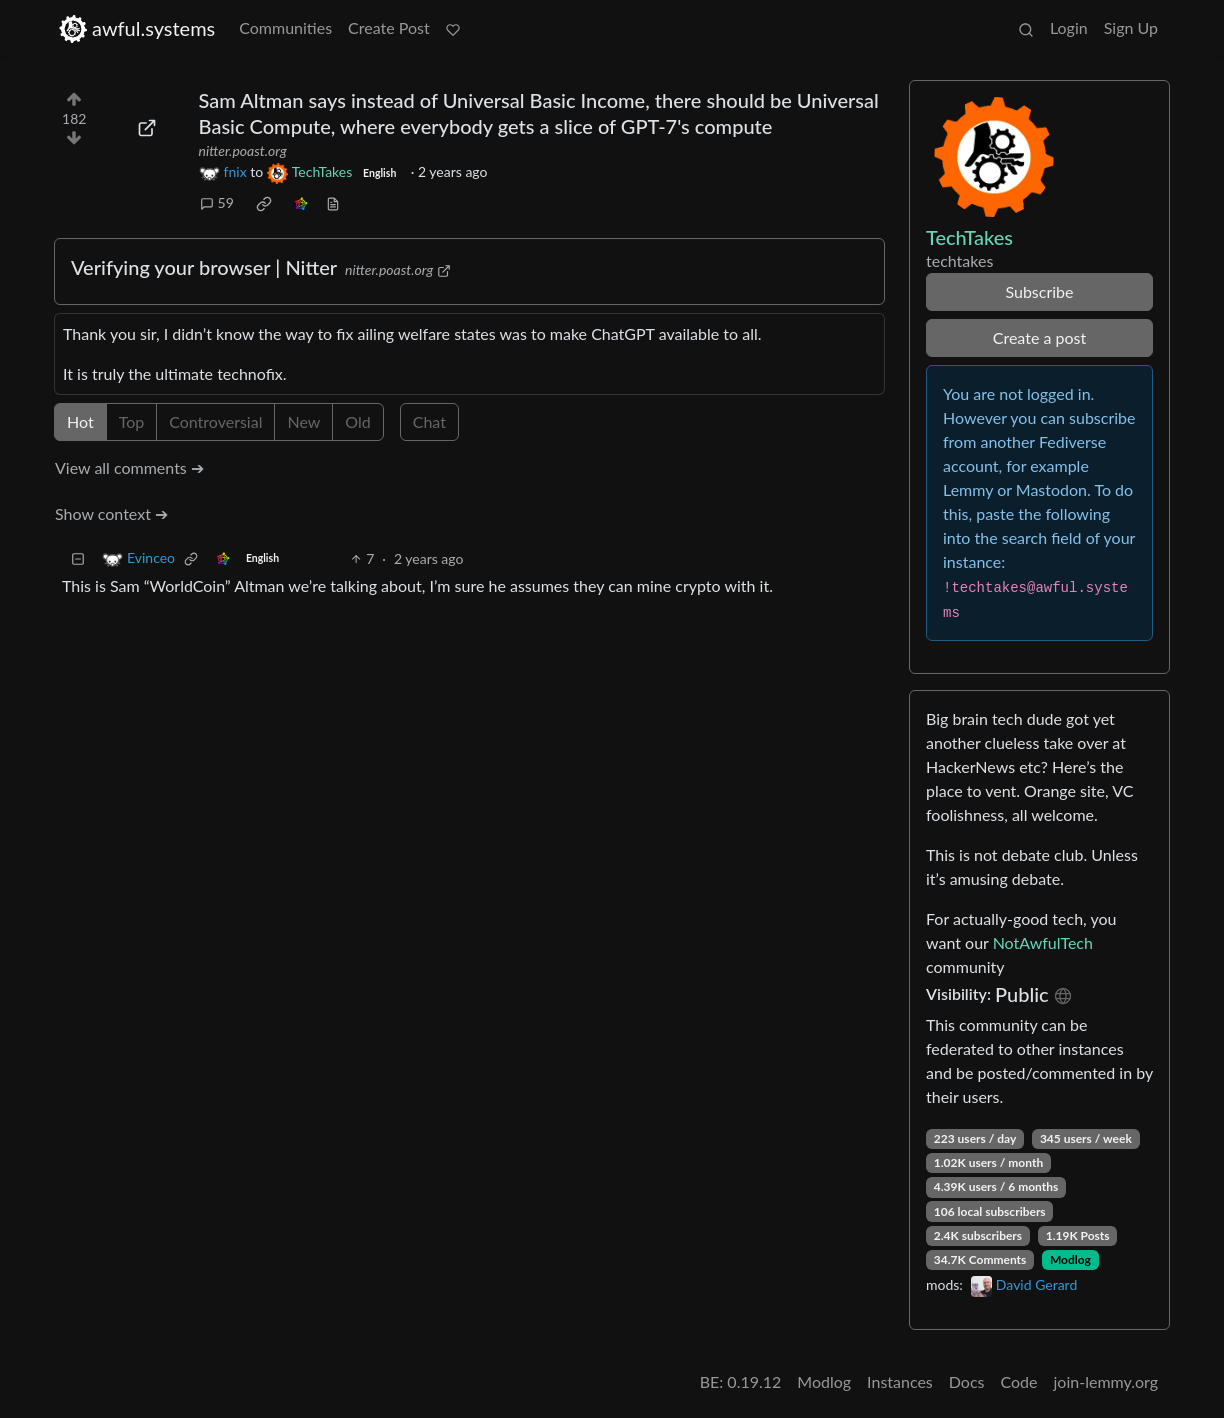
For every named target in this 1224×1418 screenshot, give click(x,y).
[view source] (333, 202)
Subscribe (1039, 291)
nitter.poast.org (243, 150)
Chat (429, 421)
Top (132, 421)
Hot (80, 421)
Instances (900, 1381)
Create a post (1039, 337)
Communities (285, 27)
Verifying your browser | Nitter (204, 267)
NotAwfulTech (1043, 942)
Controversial (215, 421)
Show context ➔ (111, 513)
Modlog (1070, 1259)
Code (1019, 1381)
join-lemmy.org (1106, 1381)
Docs (967, 1381)
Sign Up (1131, 27)
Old (357, 421)
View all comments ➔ (129, 467)
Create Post (389, 27)
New (303, 421)
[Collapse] (78, 558)
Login (1069, 27)
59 (217, 202)
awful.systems (136, 28)
